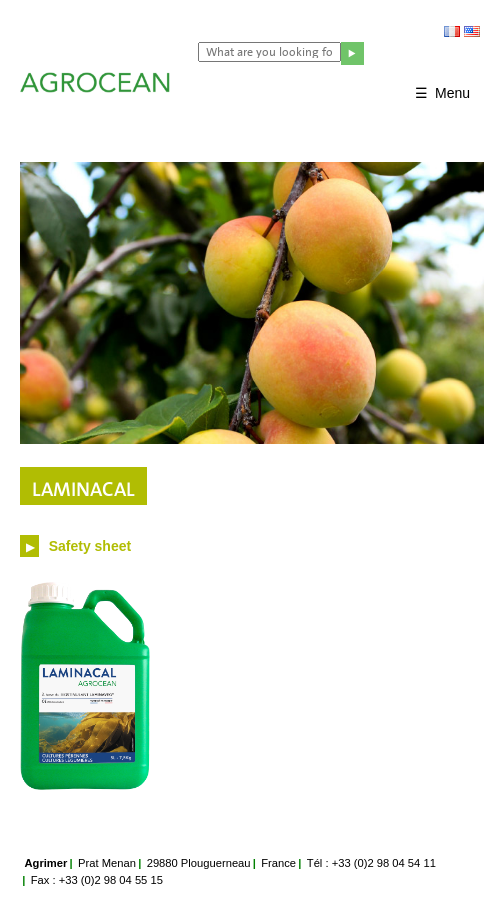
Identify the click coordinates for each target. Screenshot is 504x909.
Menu (452, 93)
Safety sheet (88, 546)
